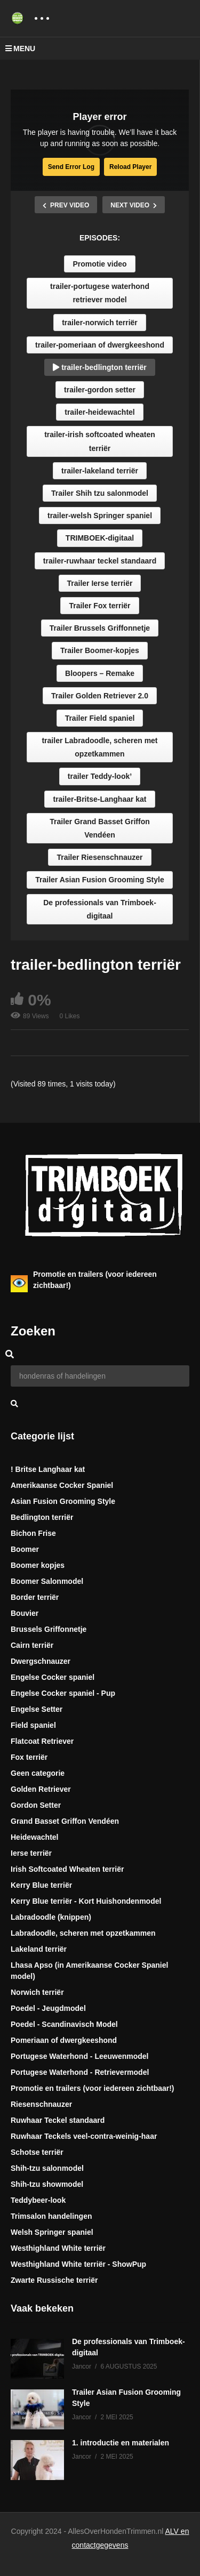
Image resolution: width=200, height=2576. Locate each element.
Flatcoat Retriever (42, 1741)
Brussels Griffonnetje (48, 1629)
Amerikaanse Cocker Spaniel (62, 1485)
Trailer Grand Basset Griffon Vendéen (100, 828)
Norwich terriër (37, 1992)
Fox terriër (29, 1757)
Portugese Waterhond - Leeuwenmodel (80, 2056)
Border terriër (35, 1597)
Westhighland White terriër (58, 2248)
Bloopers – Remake (99, 673)
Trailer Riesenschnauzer (99, 857)
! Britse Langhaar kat (48, 1469)
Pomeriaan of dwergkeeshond (64, 2040)
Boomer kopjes (38, 1565)
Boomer (25, 1549)
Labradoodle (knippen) (51, 1917)
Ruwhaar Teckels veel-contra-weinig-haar (84, 2136)
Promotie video (99, 264)
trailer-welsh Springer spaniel (99, 515)
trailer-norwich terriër (100, 322)
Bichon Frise (33, 1533)
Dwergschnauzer (40, 1661)
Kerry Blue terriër (41, 1885)
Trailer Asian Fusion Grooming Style (99, 879)
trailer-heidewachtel (100, 412)
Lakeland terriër (39, 1949)
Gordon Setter (36, 1805)
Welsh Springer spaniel (52, 2232)
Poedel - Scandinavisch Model (64, 2024)
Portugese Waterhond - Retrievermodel (80, 2072)
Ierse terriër (31, 1853)
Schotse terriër (37, 2152)
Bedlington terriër (42, 1517)
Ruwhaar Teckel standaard (58, 2120)
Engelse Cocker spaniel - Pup (63, 1693)
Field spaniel (33, 1725)
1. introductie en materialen (120, 2442)
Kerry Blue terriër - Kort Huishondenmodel (86, 1901)
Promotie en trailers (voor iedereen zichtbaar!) (92, 2088)
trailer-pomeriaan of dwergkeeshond (99, 345)
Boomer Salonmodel (47, 1581)
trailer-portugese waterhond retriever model (99, 293)
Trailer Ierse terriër (100, 583)
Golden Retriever (41, 1789)
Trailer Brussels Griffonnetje (100, 628)
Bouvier (24, 1613)
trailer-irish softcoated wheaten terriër (99, 441)
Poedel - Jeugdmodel (48, 2008)
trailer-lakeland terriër (99, 470)
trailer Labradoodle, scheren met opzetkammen (99, 747)
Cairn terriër (32, 1645)
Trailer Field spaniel (100, 718)
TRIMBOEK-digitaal (100, 538)
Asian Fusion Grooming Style (63, 1501)
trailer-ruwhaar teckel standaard (99, 561)
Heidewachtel (34, 1837)
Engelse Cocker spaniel (52, 1677)
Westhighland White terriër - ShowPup (78, 2264)
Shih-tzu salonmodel (47, 2168)
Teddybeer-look (38, 2200)
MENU (20, 48)
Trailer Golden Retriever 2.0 (99, 695)
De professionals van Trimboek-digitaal (99, 909)
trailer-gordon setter (99, 389)
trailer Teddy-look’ (100, 776)
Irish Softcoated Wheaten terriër (67, 1869)
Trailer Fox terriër (99, 605)
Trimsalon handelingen (51, 2216)
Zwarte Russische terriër (54, 2280)
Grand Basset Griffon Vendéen (65, 1821)
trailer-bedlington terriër (99, 367)
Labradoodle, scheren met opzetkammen (83, 1933)
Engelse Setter (36, 1709)
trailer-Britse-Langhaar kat (99, 799)
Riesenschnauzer (41, 2104)
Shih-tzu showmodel (47, 2184)
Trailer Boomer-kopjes (99, 650)
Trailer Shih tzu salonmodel (99, 493)
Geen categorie (38, 1773)
